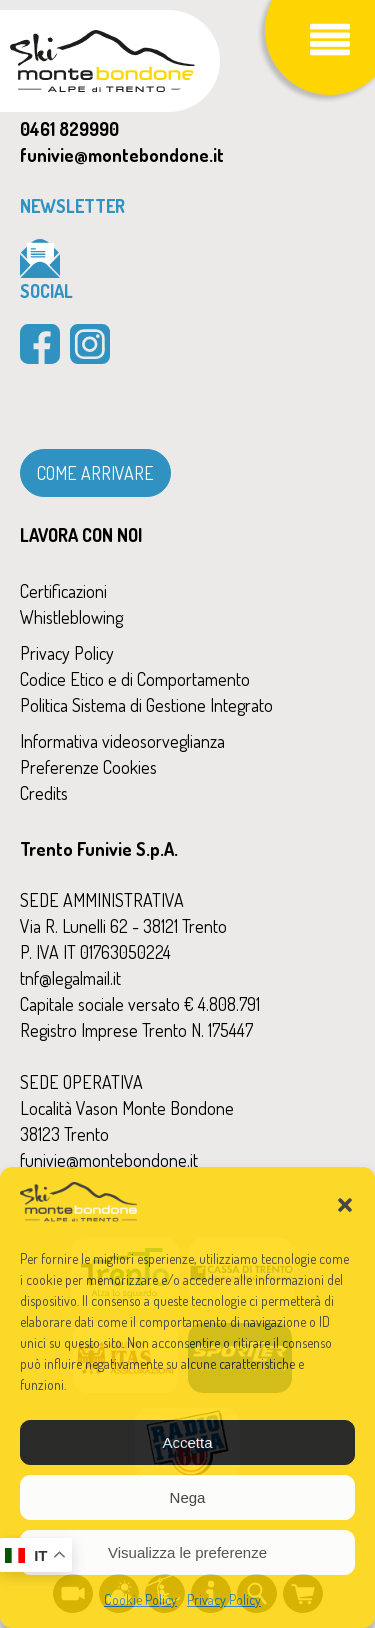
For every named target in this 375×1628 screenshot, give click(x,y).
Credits (44, 793)
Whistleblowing (71, 617)
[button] (345, 1205)
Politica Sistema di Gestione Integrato (146, 705)
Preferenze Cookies (88, 767)
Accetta (187, 1442)
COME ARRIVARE (95, 473)
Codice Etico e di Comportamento (135, 679)
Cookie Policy (140, 1599)
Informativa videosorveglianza (122, 741)
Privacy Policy (224, 1599)
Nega (188, 1497)
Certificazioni (63, 591)
